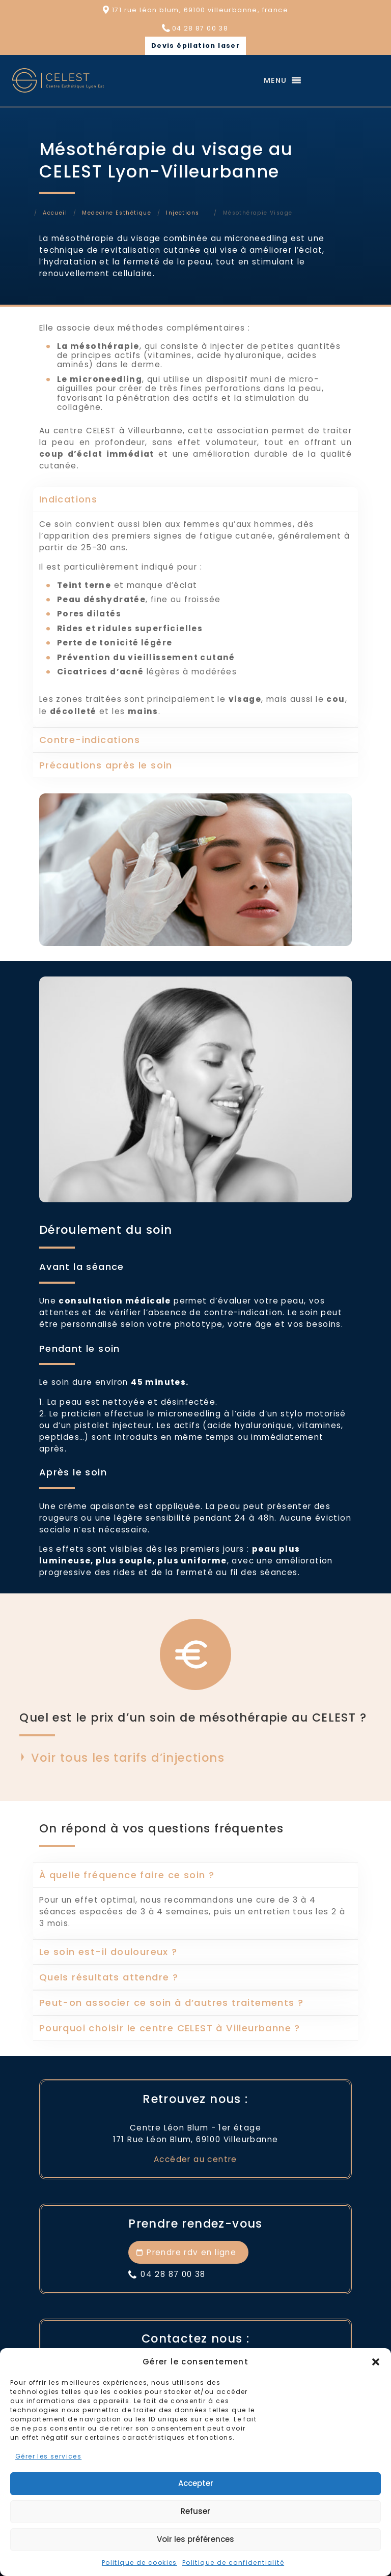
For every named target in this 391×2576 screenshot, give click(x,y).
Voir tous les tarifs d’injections (128, 1757)
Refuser (195, 2511)
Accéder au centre (195, 2159)
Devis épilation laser (195, 45)
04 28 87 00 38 (200, 28)
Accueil (55, 213)
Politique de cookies (139, 2562)
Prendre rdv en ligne (191, 2252)
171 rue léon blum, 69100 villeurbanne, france (200, 10)
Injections (182, 213)
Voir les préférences (195, 2539)
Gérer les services (48, 2456)
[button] (376, 2362)
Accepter (195, 2483)
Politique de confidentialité (233, 2562)
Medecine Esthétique (116, 213)
